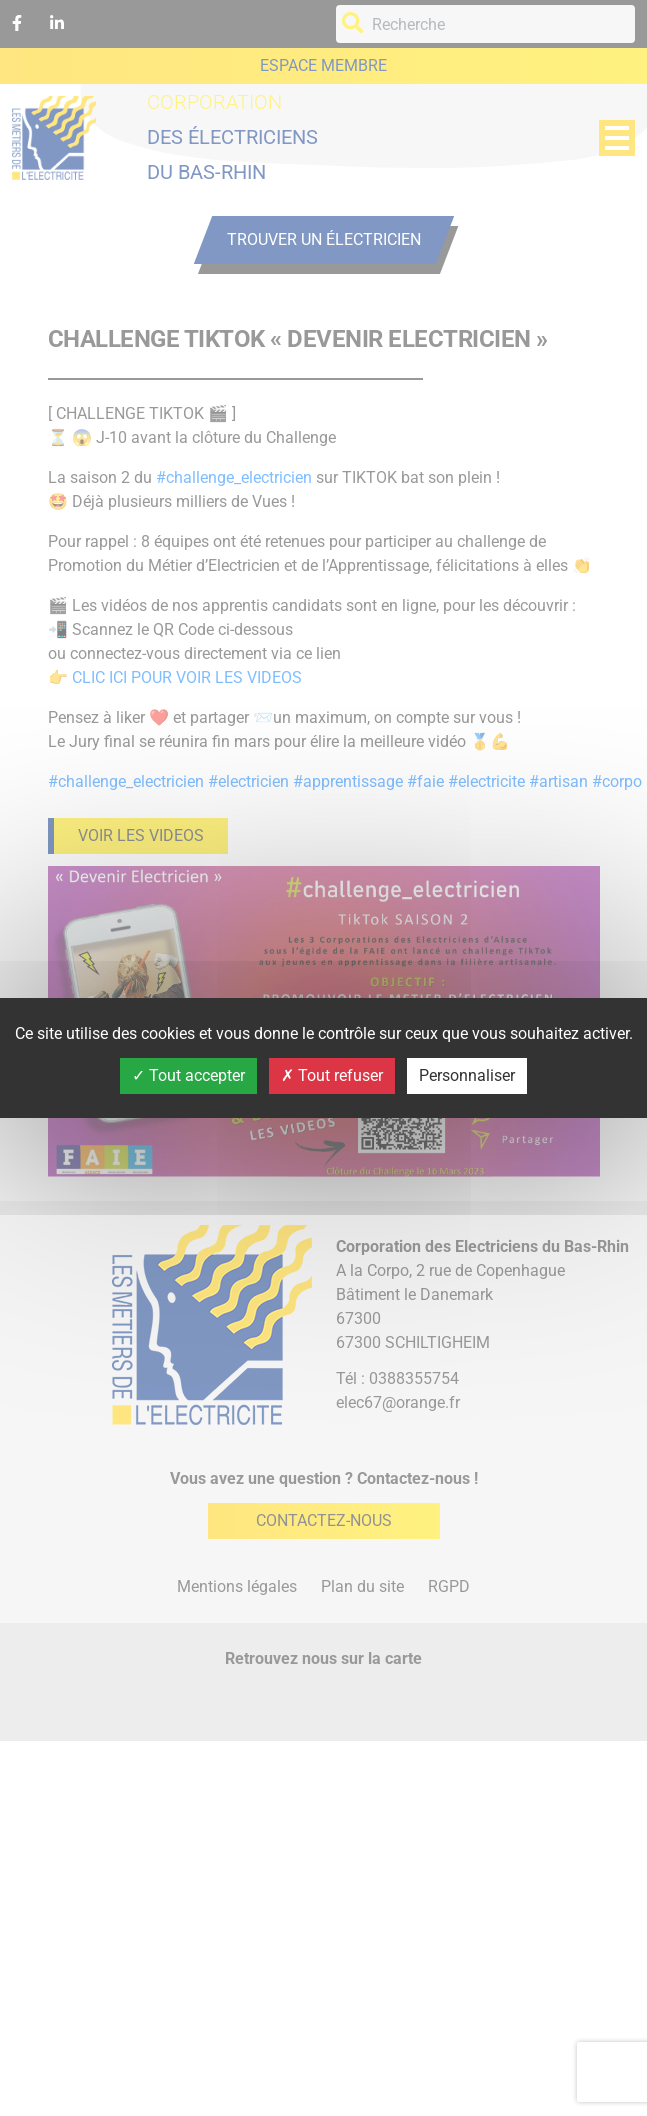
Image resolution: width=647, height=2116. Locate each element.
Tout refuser (332, 1075)
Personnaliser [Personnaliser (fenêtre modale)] (467, 1075)
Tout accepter (188, 1075)
